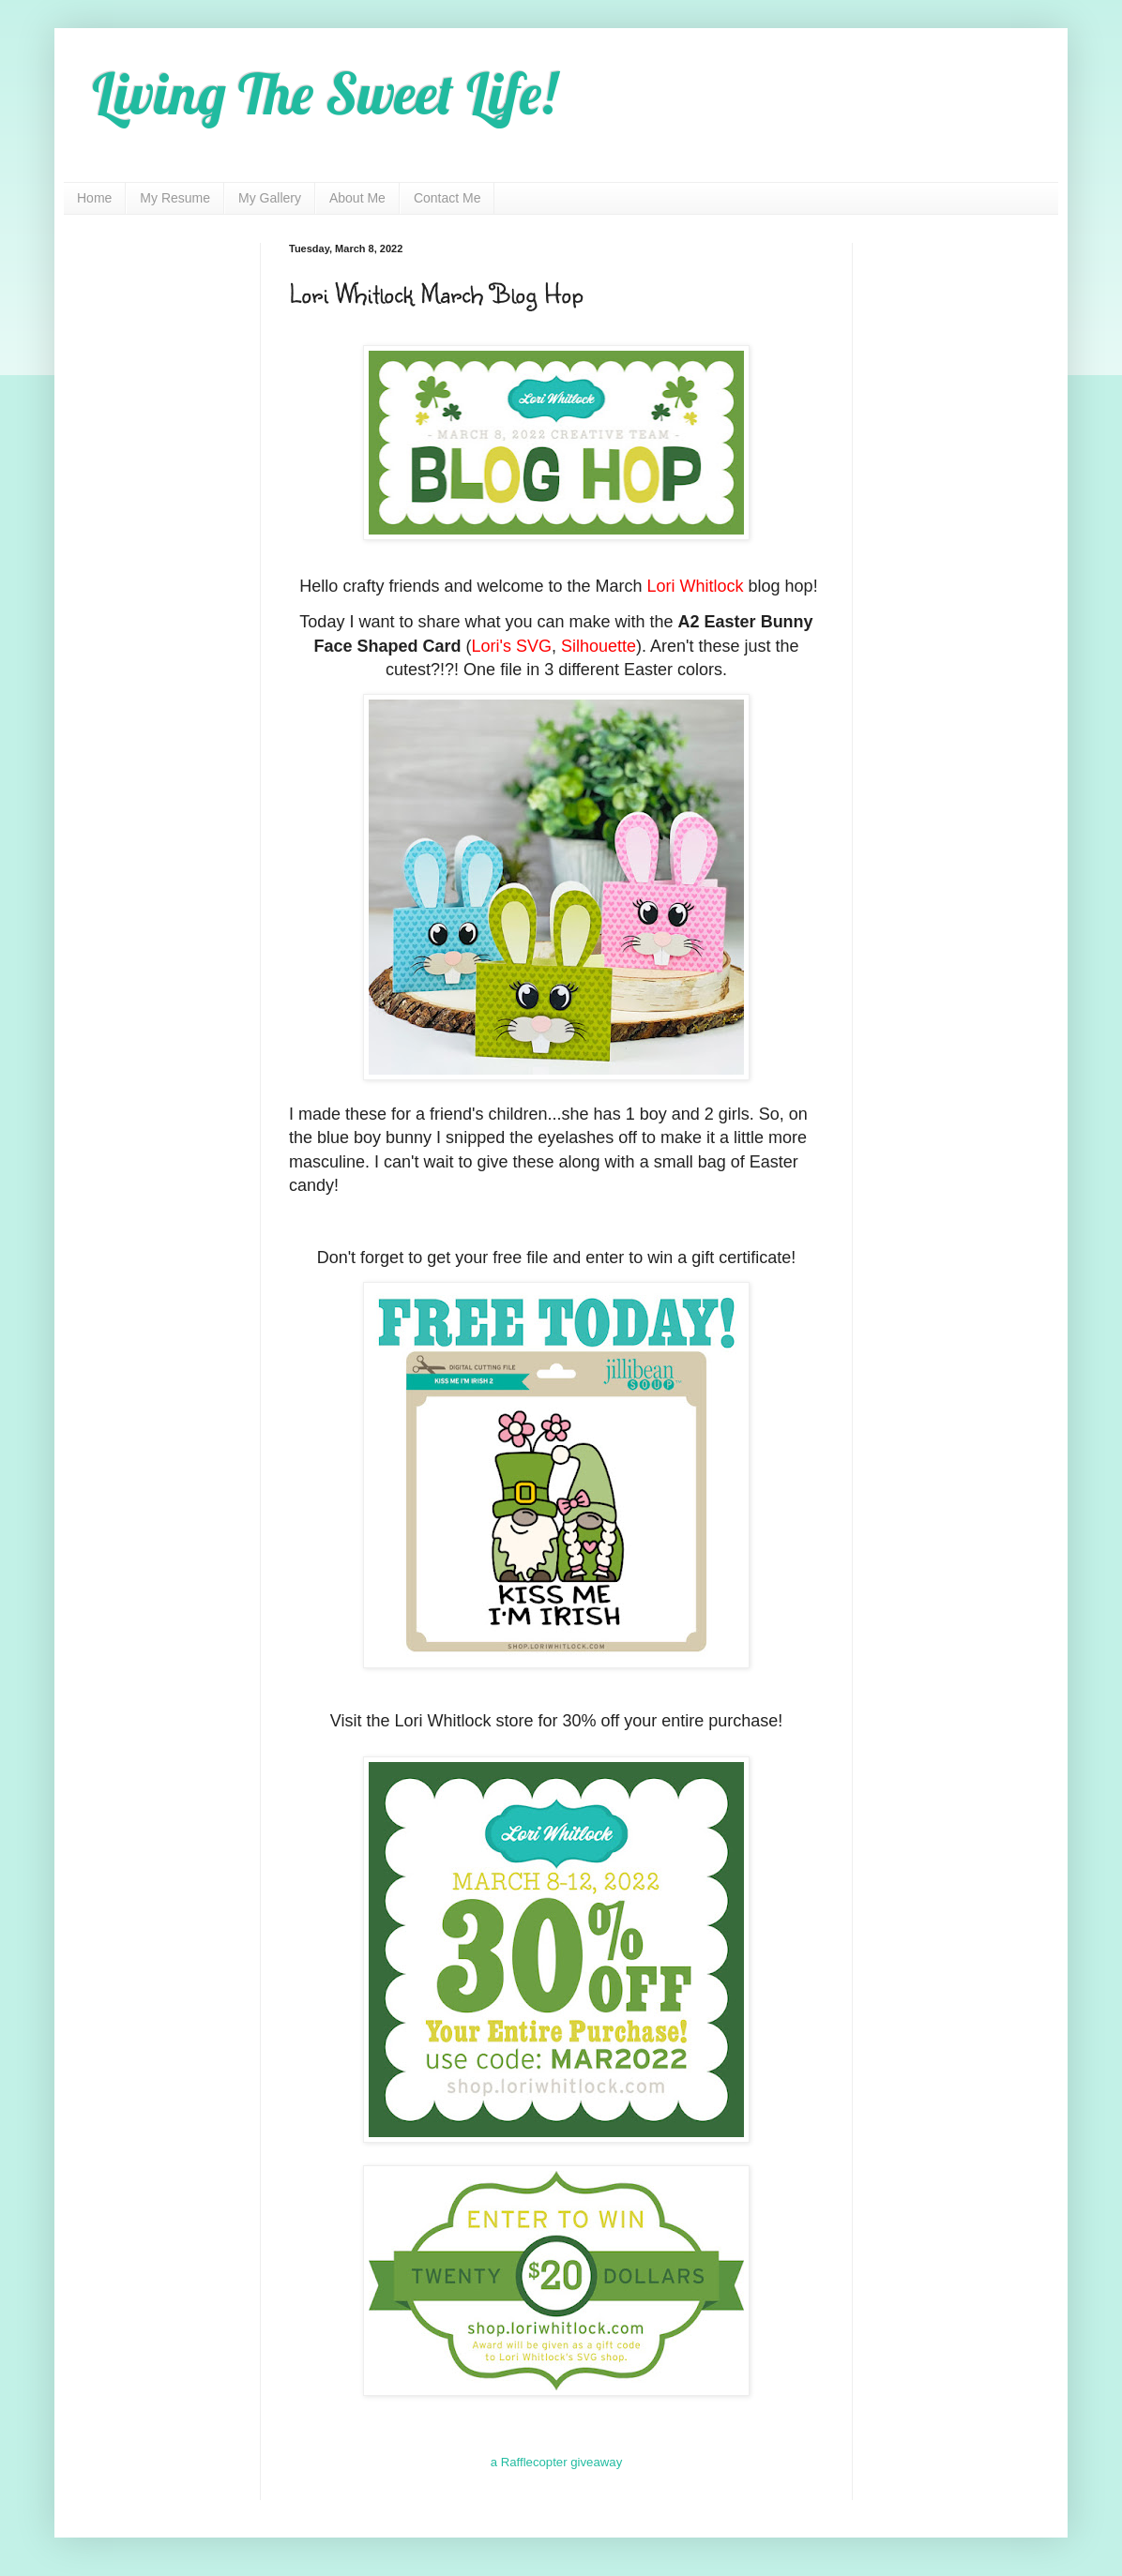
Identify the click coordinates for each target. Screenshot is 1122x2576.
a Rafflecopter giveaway (557, 2462)
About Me (357, 197)
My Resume (175, 197)
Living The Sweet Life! (324, 93)
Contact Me (447, 197)
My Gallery (269, 197)
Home (94, 197)
